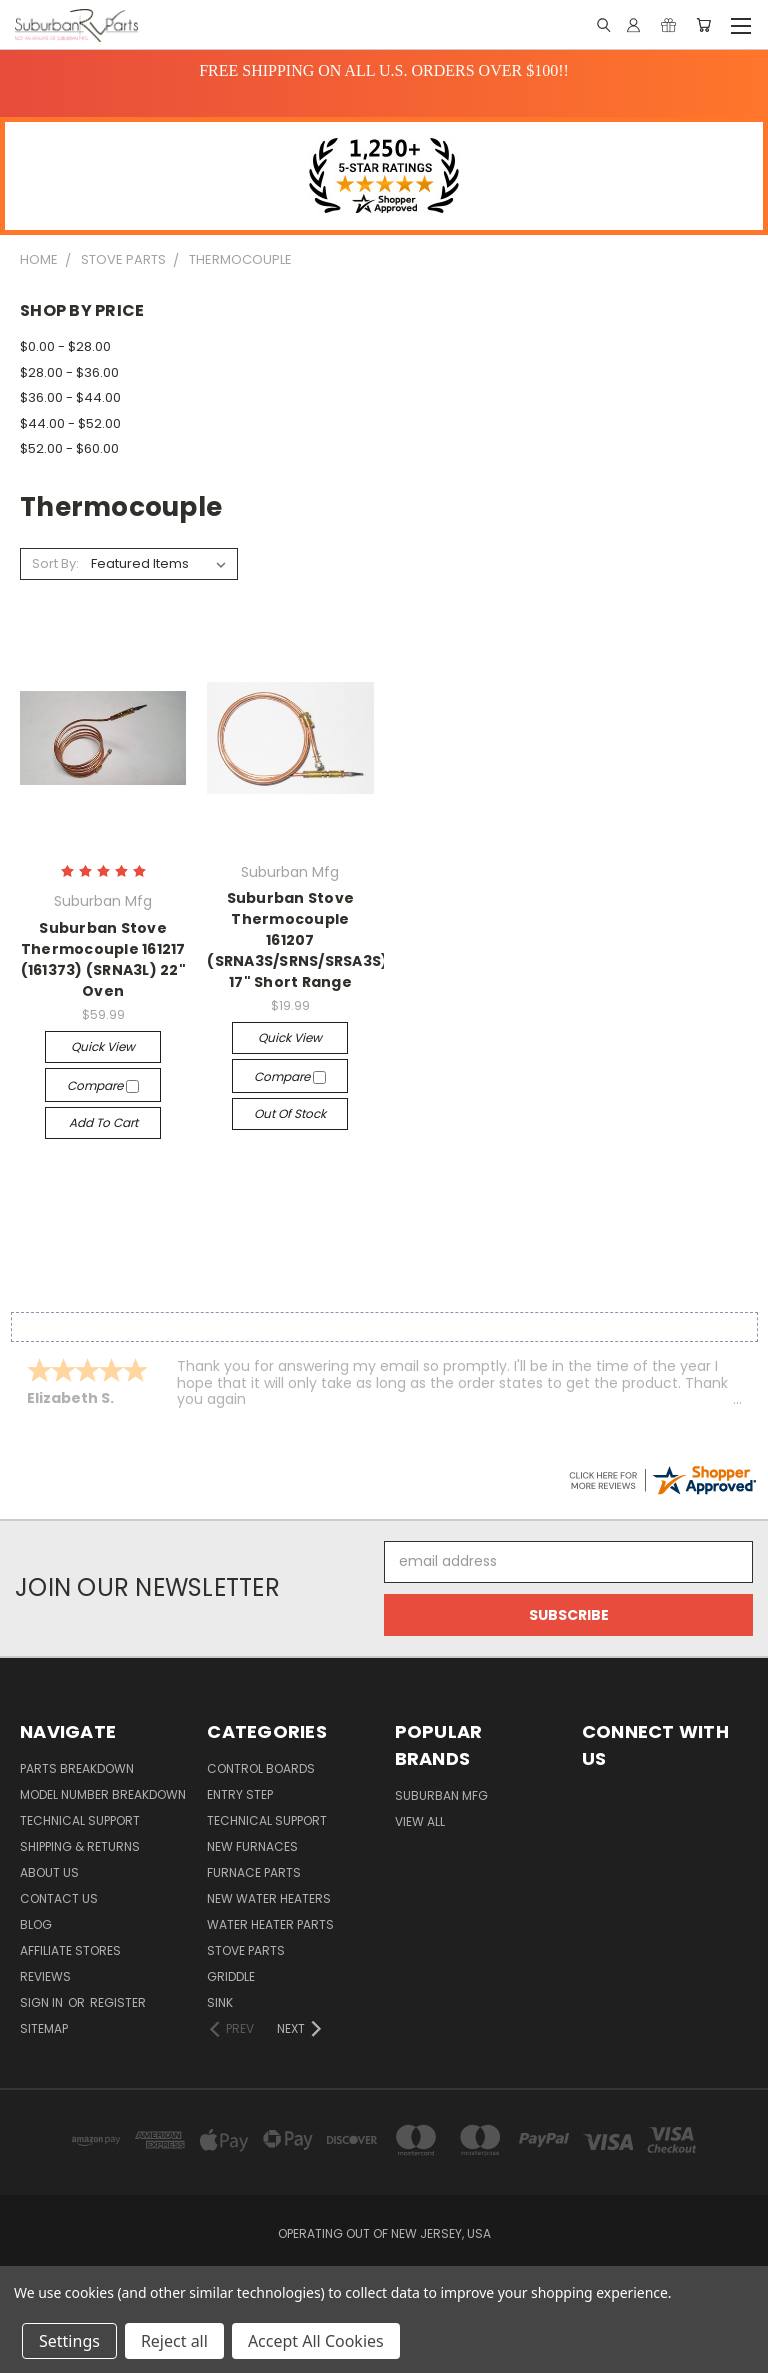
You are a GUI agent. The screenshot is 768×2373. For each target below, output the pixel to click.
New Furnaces (252, 1846)
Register (118, 2002)
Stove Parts (246, 1950)
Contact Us (59, 1898)
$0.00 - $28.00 (65, 346)
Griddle (231, 1976)
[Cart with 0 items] (703, 25)
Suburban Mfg (441, 1795)
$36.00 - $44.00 (70, 397)
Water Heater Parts (270, 1924)
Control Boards (261, 1768)
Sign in (43, 2002)
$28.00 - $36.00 (69, 372)
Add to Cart (103, 1122)
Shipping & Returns (80, 1846)
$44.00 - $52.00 (70, 423)
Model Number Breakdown (103, 1794)
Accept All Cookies (316, 2341)
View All (420, 1821)
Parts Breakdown (77, 1768)
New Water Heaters (269, 1898)
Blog (36, 1924)
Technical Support (80, 1820)
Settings (69, 2341)
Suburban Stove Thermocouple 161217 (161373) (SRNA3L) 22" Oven (103, 959)
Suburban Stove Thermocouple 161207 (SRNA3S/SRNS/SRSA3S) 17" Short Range (297, 940)
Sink (220, 2002)
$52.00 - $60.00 (69, 448)
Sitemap (44, 2028)
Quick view (103, 1046)
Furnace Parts (254, 1872)
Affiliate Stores (70, 1950)
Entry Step (240, 1794)
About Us (49, 1872)
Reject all (174, 2341)
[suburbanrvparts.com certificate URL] (662, 1479)
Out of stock (290, 1113)
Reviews (45, 1976)
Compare (103, 1085)
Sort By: (55, 563)
